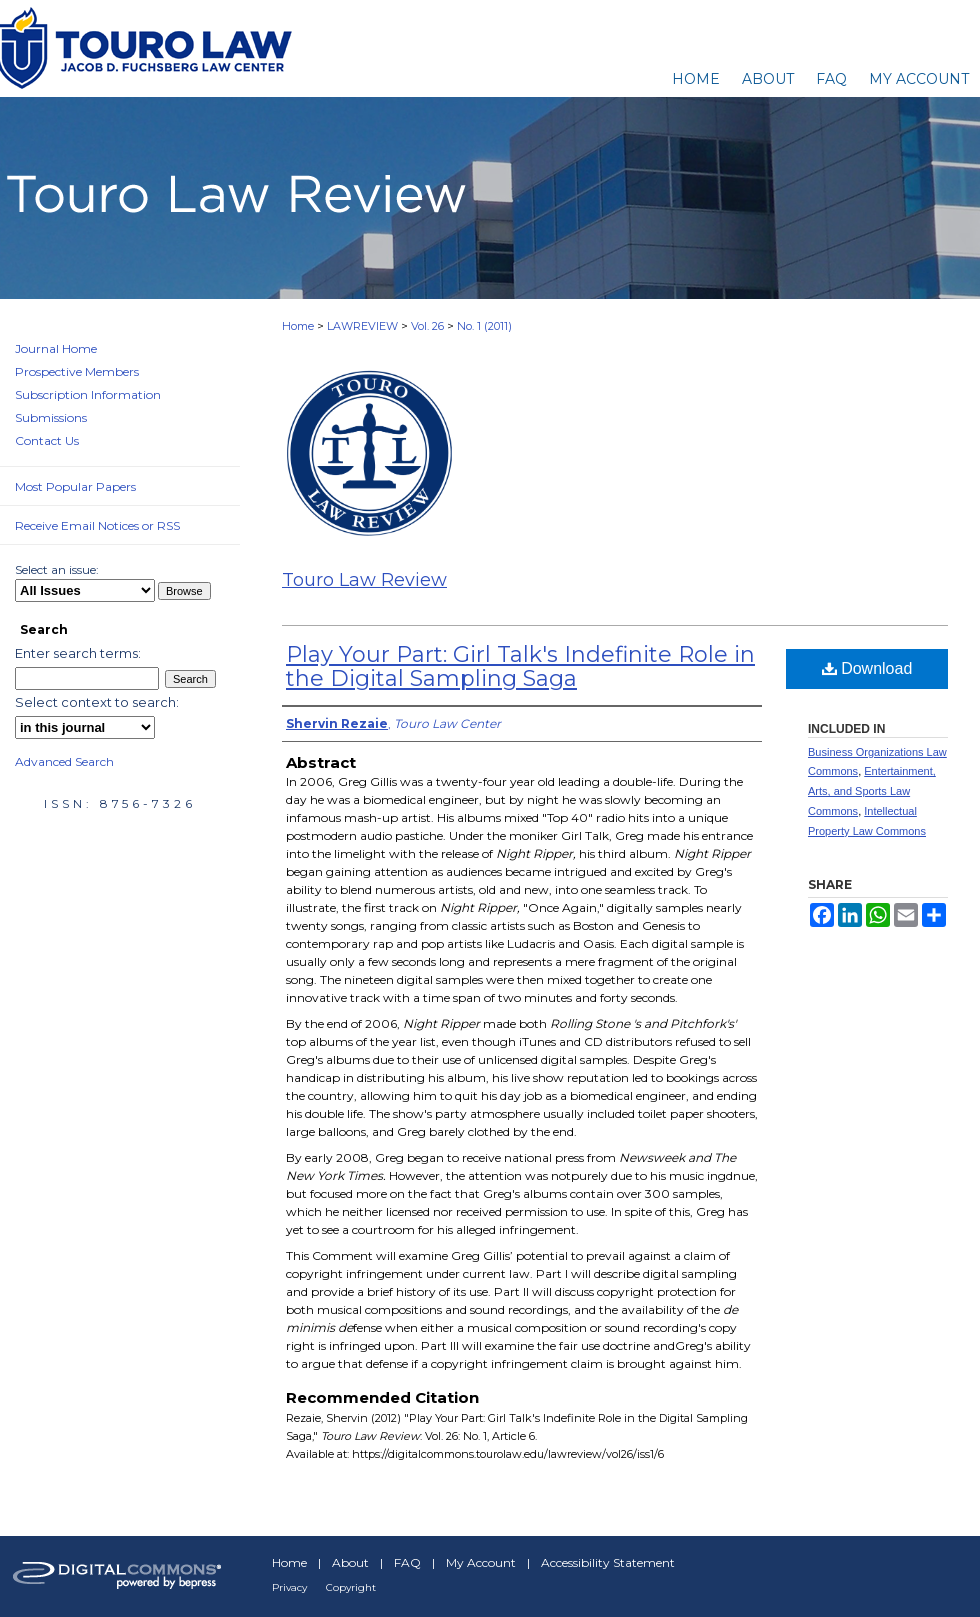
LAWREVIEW (362, 326)
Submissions (51, 417)
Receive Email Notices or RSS (97, 525)
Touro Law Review (364, 580)
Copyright (351, 1587)
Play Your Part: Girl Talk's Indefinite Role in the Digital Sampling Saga (520, 666)
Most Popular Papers (75, 486)
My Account (481, 1562)
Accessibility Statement (608, 1562)
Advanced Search (64, 761)
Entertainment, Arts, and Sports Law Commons (872, 791)
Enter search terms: (78, 653)
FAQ (407, 1562)
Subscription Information (88, 394)
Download (867, 668)
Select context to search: (97, 702)
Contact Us (47, 440)
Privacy (289, 1587)
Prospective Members (77, 371)
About (350, 1562)
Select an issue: (57, 569)
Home (298, 326)
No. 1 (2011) (484, 326)
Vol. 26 (427, 326)
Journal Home (56, 348)
